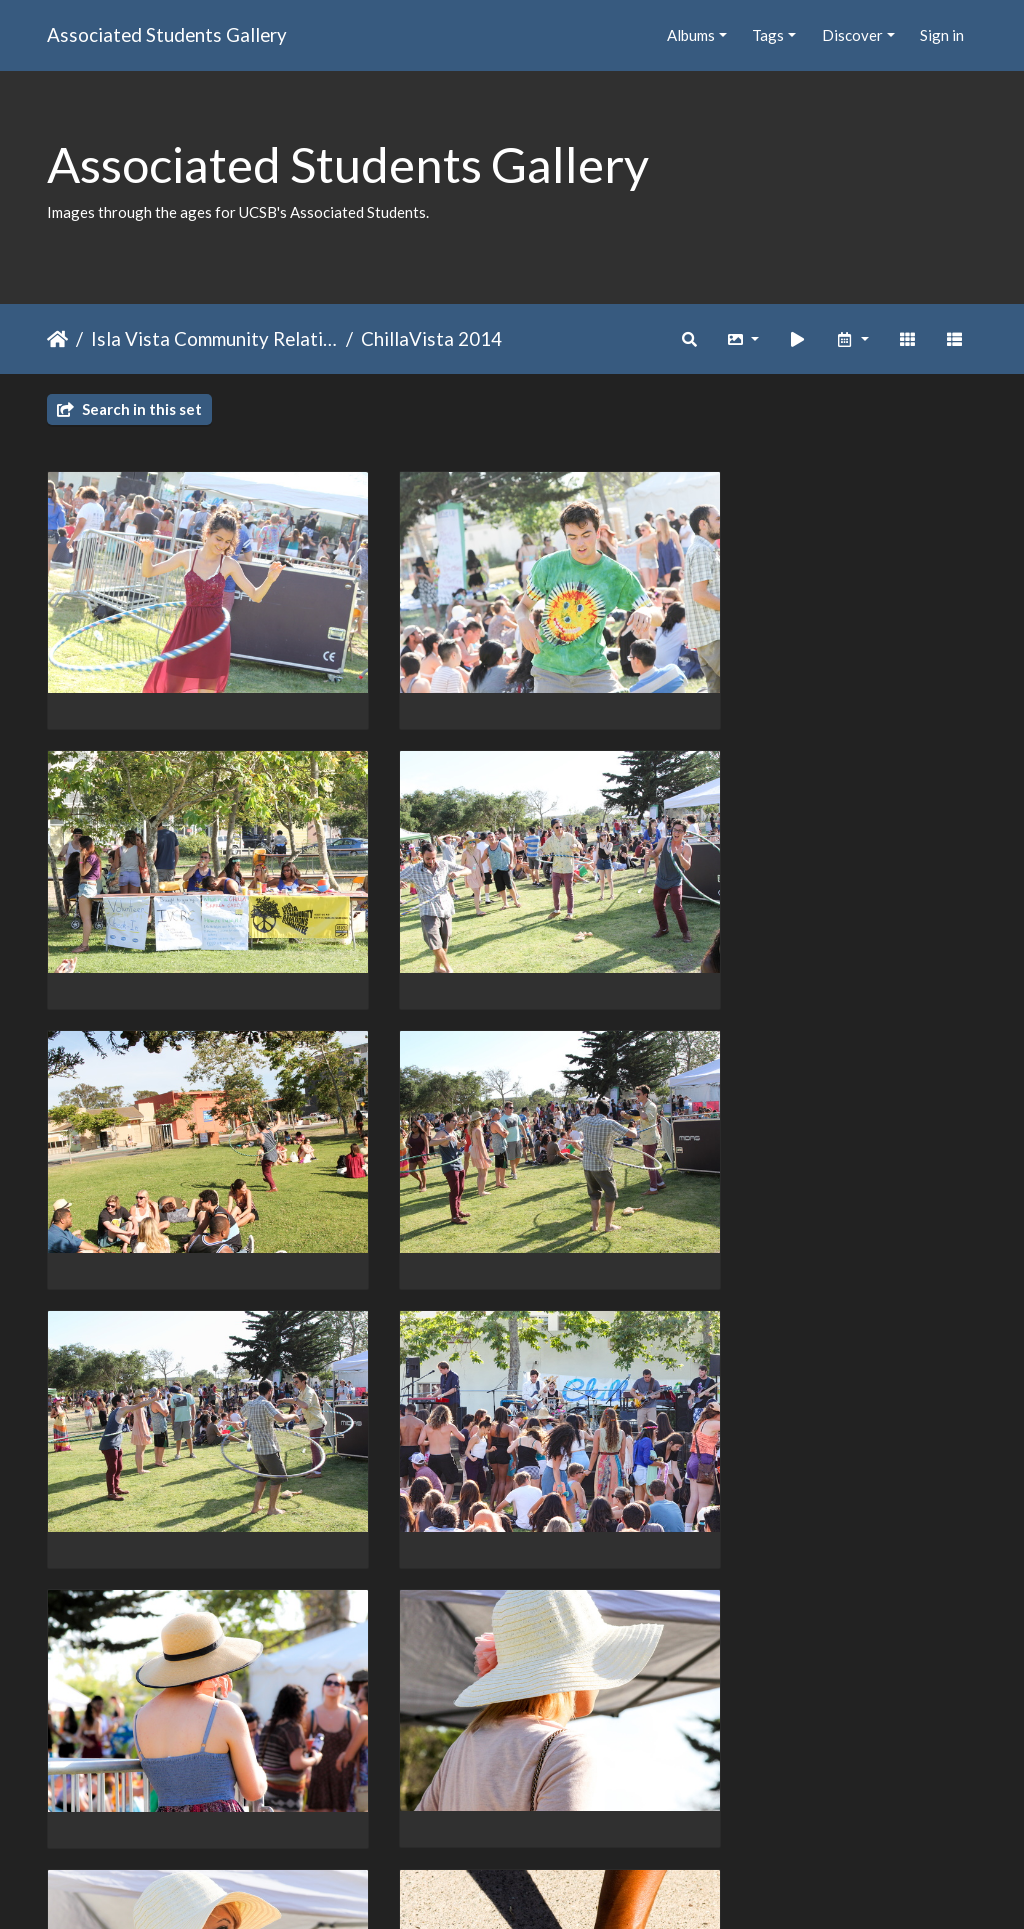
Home (57, 339)
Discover (852, 35)
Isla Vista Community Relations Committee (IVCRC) (214, 338)
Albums (691, 35)
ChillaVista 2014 (431, 338)
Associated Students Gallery (167, 34)
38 (667, 1813)
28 (550, 1813)
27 (508, 1813)
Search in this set (129, 409)
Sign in (942, 35)
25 (424, 1813)
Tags (768, 35)
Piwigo (553, 1888)
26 (466, 1813)
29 (592, 1813)
